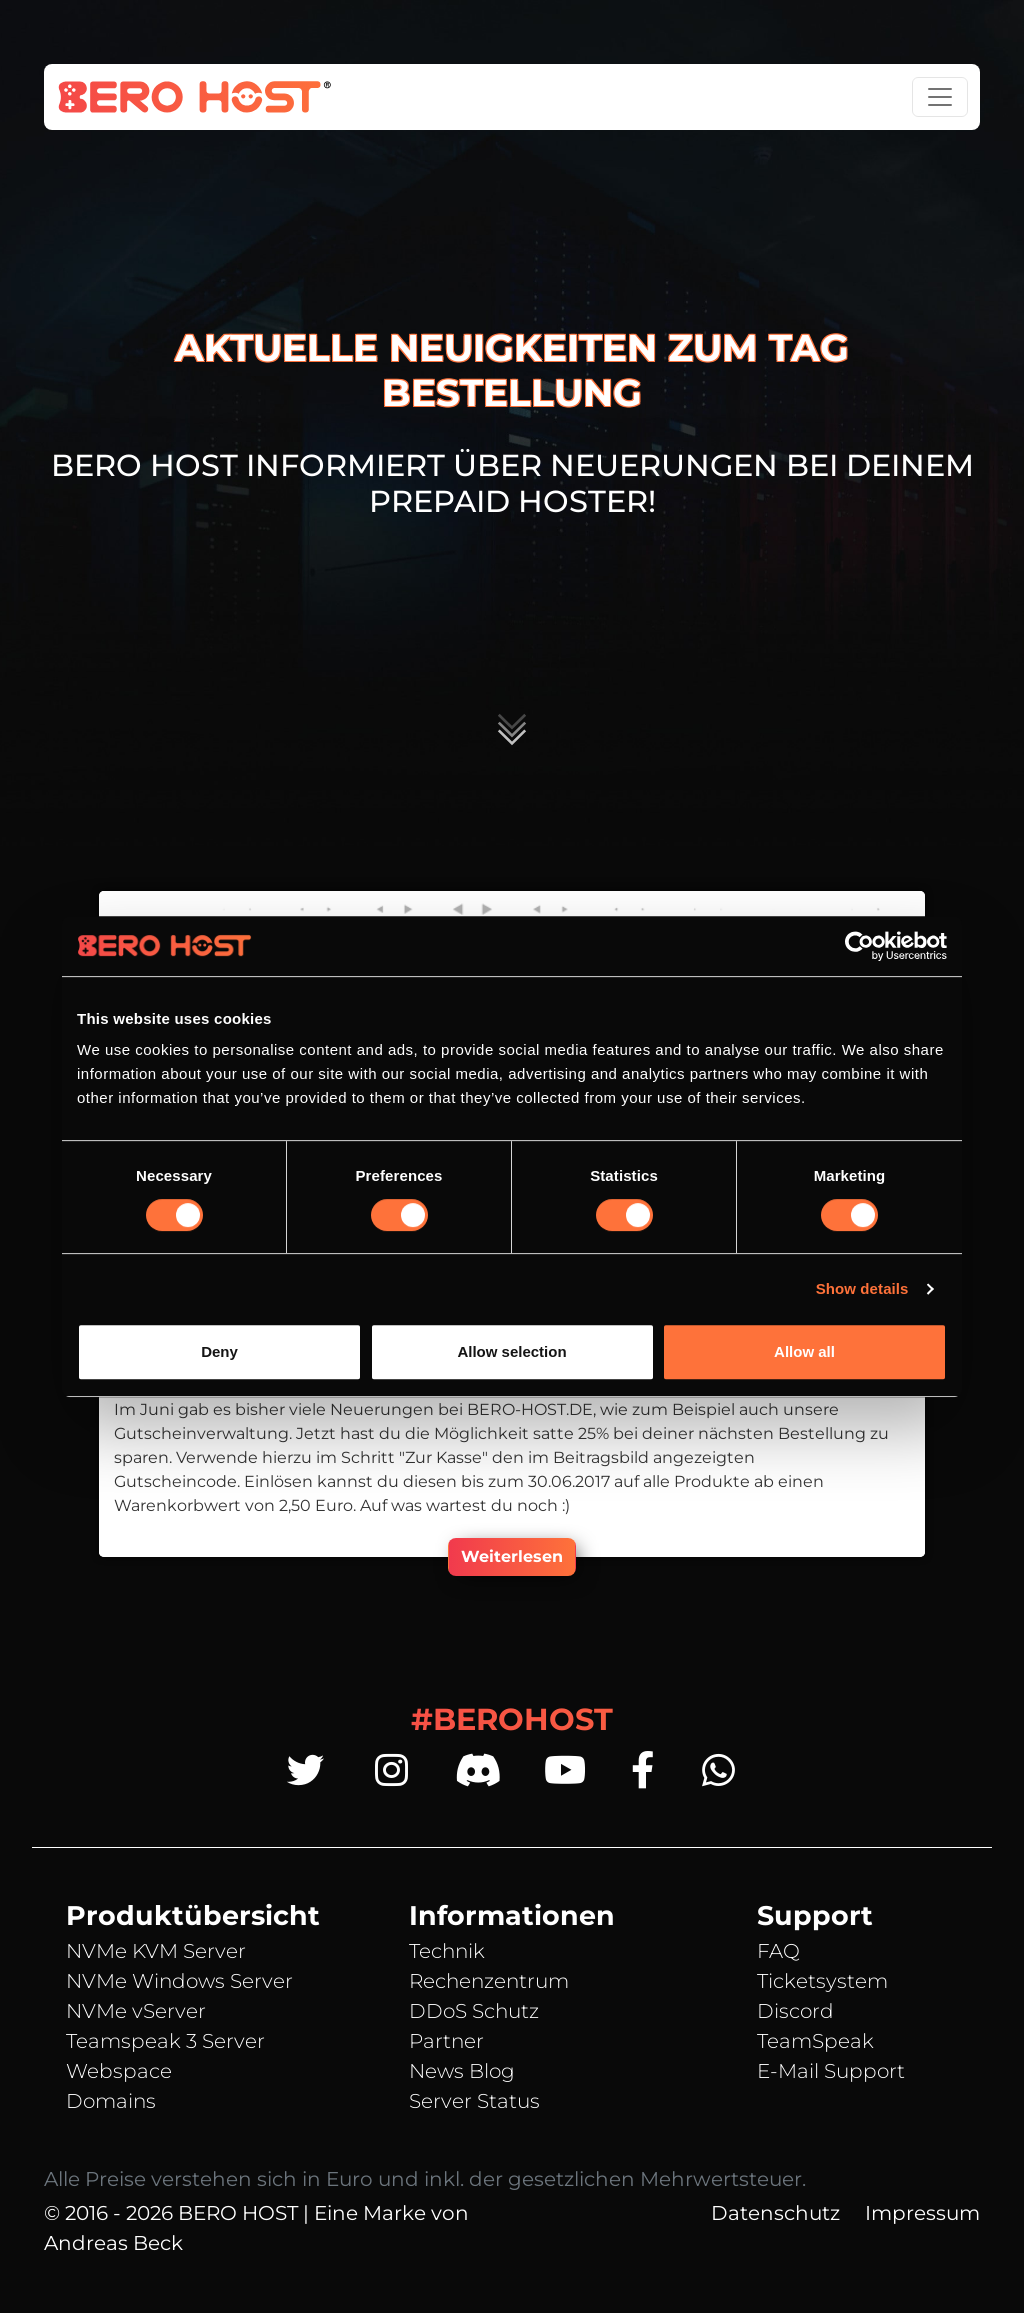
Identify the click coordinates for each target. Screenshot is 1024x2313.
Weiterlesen (512, 1556)
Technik (447, 1951)
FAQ (778, 1951)
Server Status (474, 2101)
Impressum (922, 2213)
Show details (862, 1288)
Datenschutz (775, 2213)
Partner (446, 2041)
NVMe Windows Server (179, 1981)
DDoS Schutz (474, 2011)
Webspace (119, 2071)
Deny (219, 1351)
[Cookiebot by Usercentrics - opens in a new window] (859, 946)
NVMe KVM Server (156, 1951)
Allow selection (511, 1351)
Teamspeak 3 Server (165, 2041)
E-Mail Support (831, 2071)
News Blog (462, 2071)
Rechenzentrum (489, 1981)
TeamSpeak (815, 2041)
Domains (111, 2101)
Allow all (804, 1351)
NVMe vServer (136, 2011)
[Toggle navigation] (940, 97)
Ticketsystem (822, 1981)
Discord (795, 2011)
